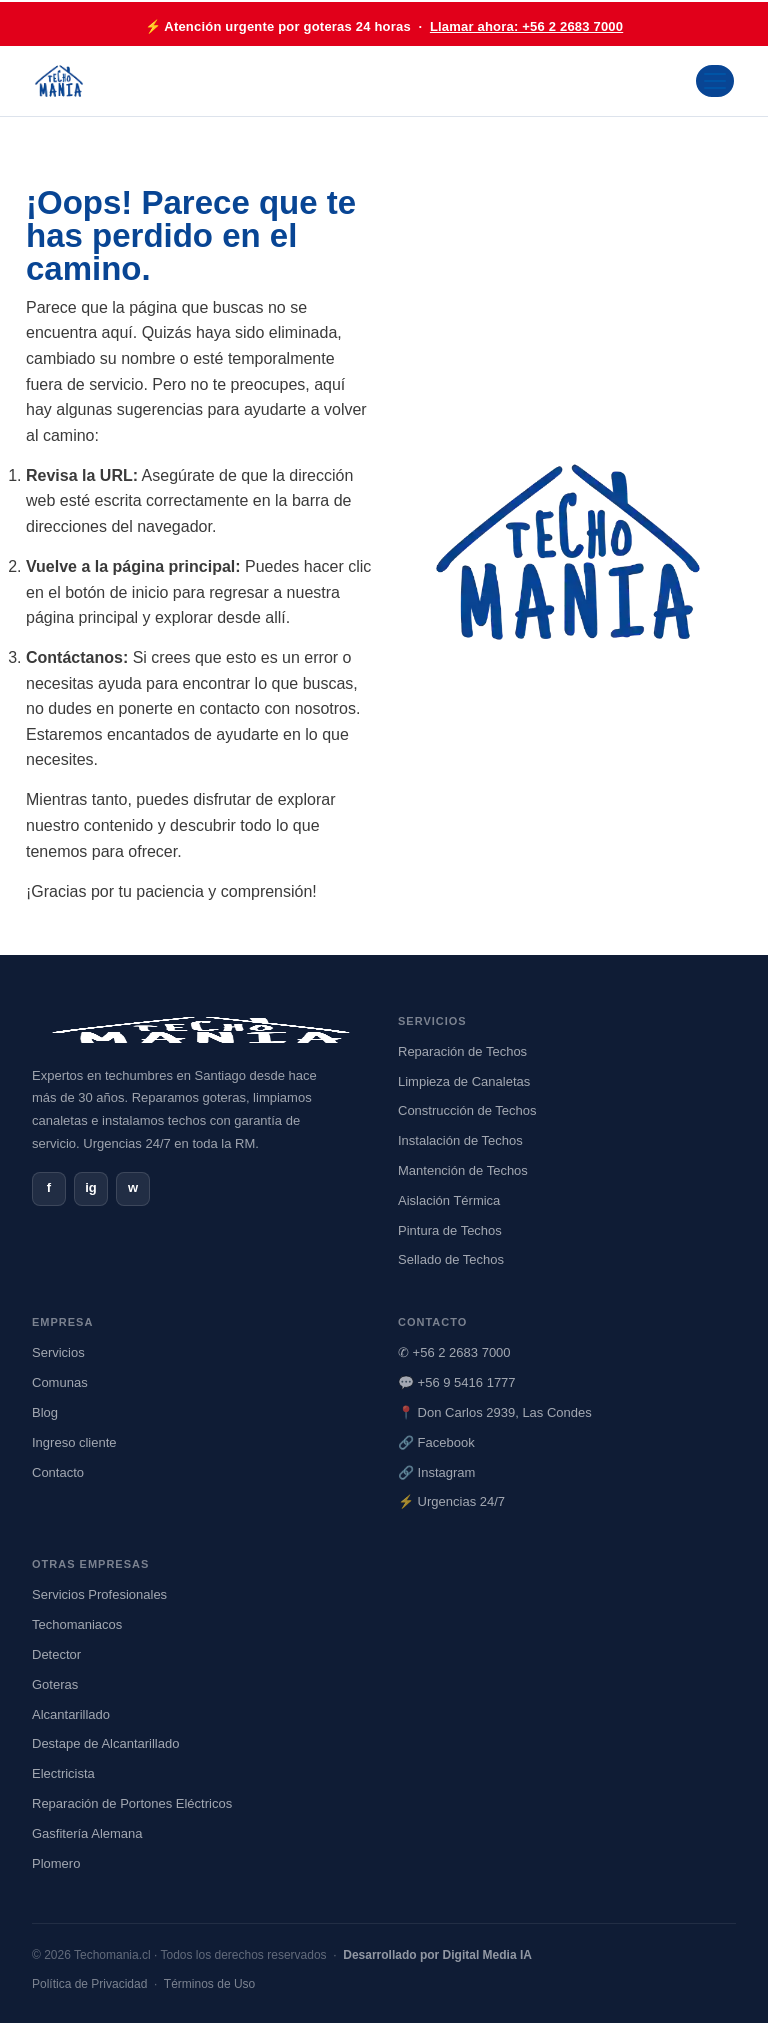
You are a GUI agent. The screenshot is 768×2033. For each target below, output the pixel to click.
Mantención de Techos (463, 1170)
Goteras (55, 1684)
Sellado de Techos (451, 1259)
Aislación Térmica (449, 1200)
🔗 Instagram (436, 1472)
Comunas (60, 1382)
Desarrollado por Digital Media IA (437, 1955)
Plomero (56, 1863)
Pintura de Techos (450, 1230)
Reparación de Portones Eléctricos (132, 1803)
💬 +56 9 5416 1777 (457, 1382)
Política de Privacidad (89, 1984)
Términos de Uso (209, 1984)
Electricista (63, 1773)
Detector (56, 1654)
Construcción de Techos (467, 1110)
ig (91, 1187)
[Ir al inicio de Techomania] (59, 81)
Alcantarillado (71, 1714)
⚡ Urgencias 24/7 (451, 1501)
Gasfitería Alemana (87, 1833)
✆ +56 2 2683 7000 (454, 1352)
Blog (45, 1412)
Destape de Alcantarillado (105, 1743)
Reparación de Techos (462, 1051)
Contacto (58, 1472)
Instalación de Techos (460, 1140)
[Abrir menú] (715, 81)
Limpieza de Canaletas (464, 1081)
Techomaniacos (77, 1624)
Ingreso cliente (74, 1442)
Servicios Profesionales (99, 1594)
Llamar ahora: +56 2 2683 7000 (526, 26)
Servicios (58, 1352)
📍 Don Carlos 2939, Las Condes (495, 1412)
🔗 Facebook (436, 1442)
